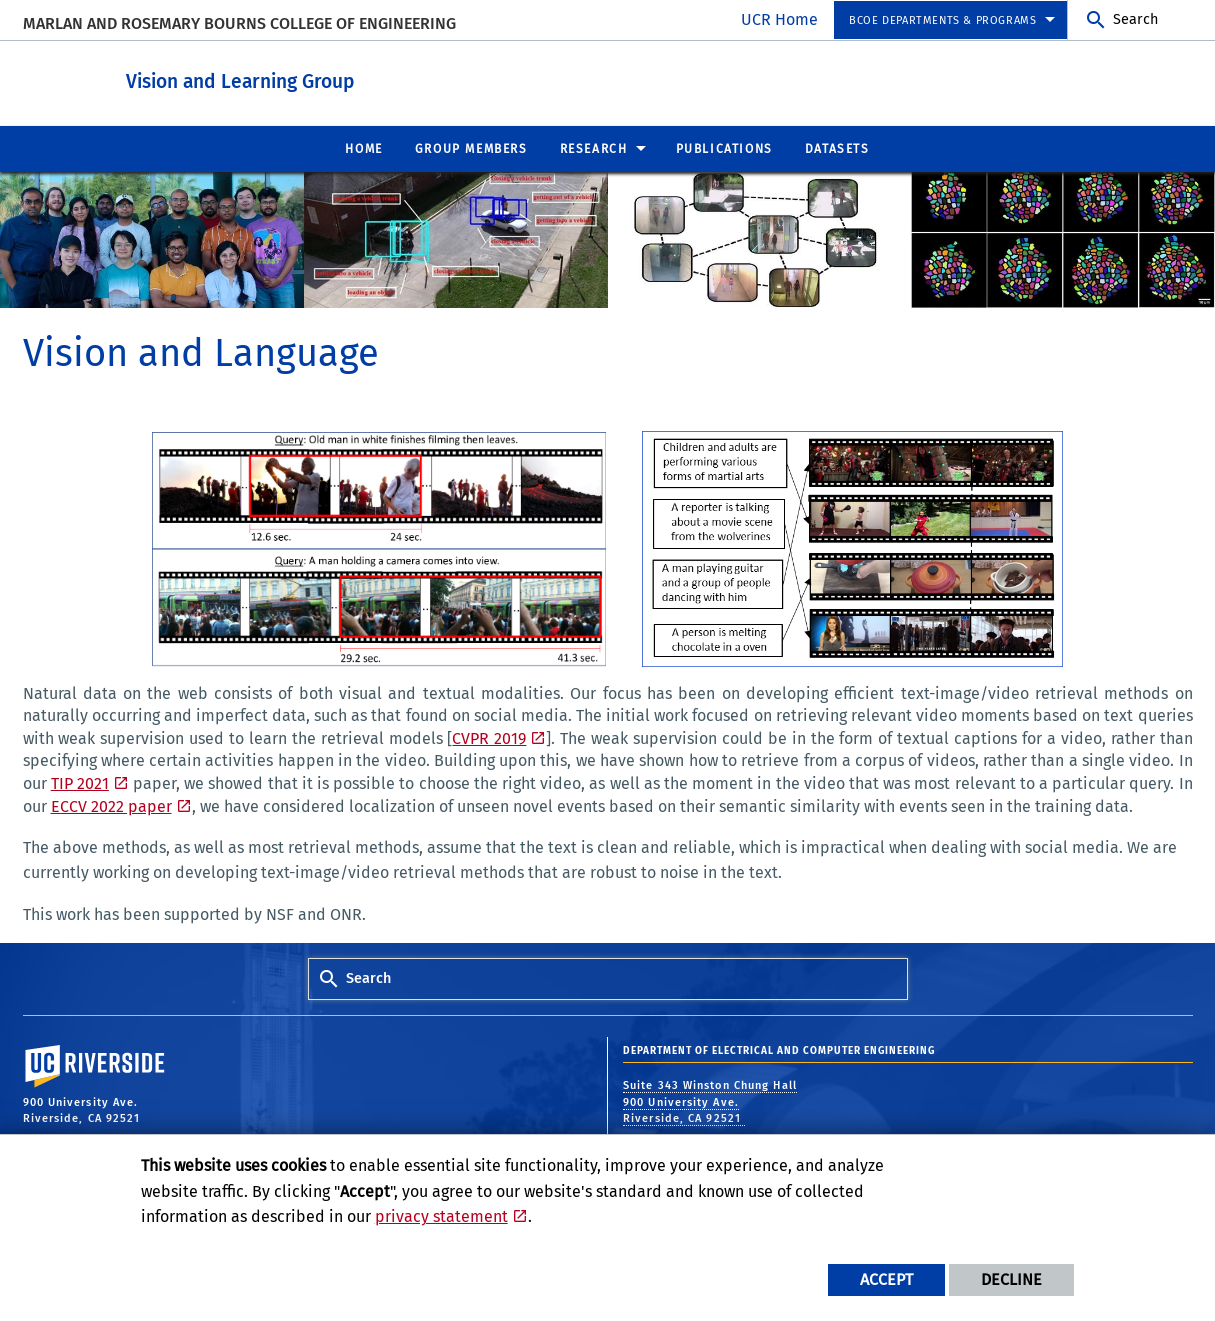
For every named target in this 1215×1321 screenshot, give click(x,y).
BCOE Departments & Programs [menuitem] (942, 20)
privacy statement (441, 1216)
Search (1135, 19)
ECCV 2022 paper (111, 805)
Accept (886, 1279)
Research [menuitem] (594, 148)
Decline (1011, 1279)
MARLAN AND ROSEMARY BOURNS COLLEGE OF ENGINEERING (239, 23)
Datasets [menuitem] (837, 148)
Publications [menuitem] (724, 148)
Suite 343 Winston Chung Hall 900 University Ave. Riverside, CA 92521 (710, 1101)
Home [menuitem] (363, 148)
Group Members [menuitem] (471, 148)
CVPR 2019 (489, 737)
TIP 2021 (80, 782)
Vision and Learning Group (332, 78)
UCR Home (779, 19)
